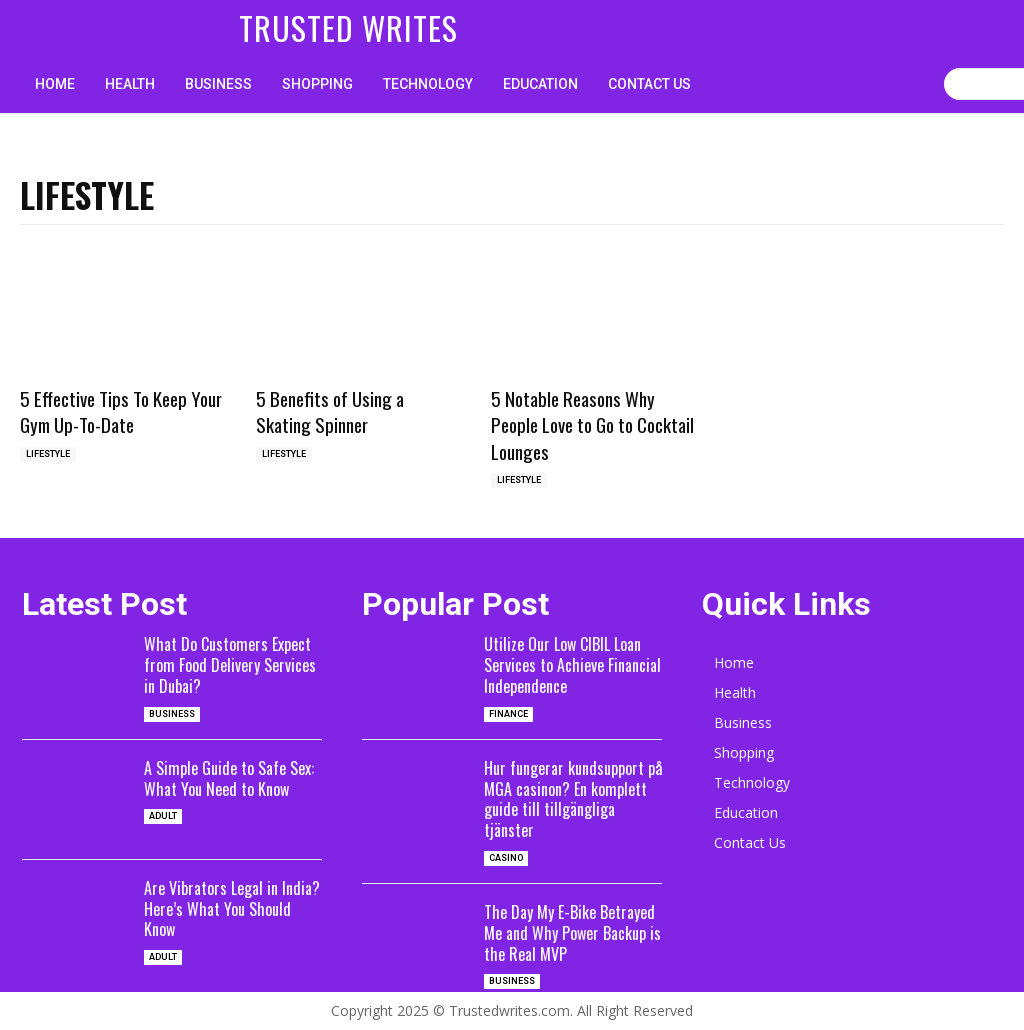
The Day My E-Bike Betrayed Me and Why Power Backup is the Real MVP (572, 933)
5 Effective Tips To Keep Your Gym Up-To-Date (121, 411)
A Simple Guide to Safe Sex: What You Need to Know (229, 778)
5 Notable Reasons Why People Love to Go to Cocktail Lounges (592, 424)
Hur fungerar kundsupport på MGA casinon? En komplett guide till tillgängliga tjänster (573, 799)
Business (172, 714)
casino (506, 858)
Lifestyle (48, 454)
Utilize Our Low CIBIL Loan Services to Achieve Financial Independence (572, 665)
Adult (163, 816)
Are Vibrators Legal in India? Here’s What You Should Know (232, 909)
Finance (508, 714)
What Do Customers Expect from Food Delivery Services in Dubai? (230, 665)
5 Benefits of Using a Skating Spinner (330, 411)
